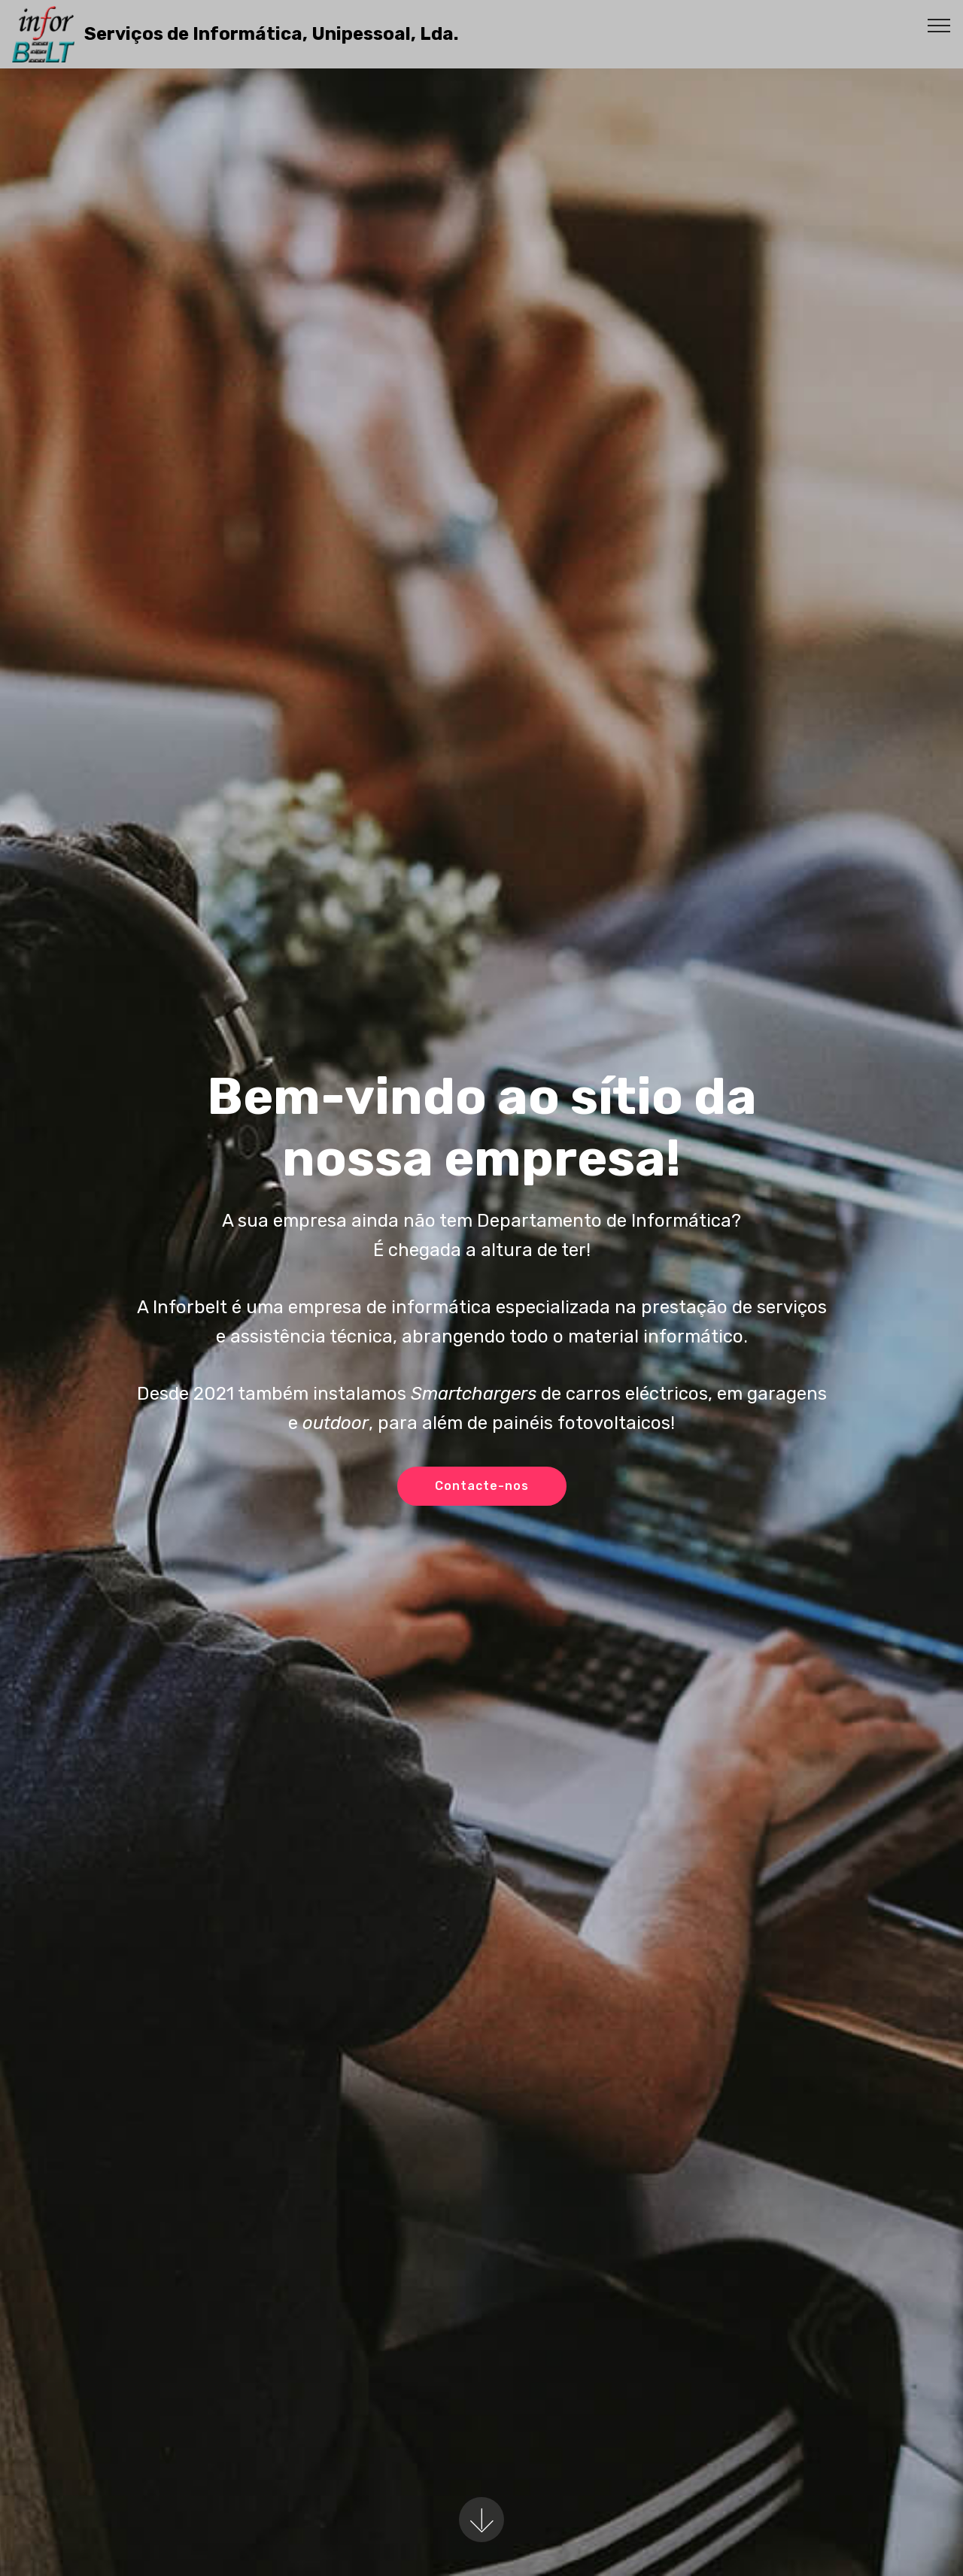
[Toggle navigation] (939, 25)
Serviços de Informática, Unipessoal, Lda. (271, 34)
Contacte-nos (482, 1486)
